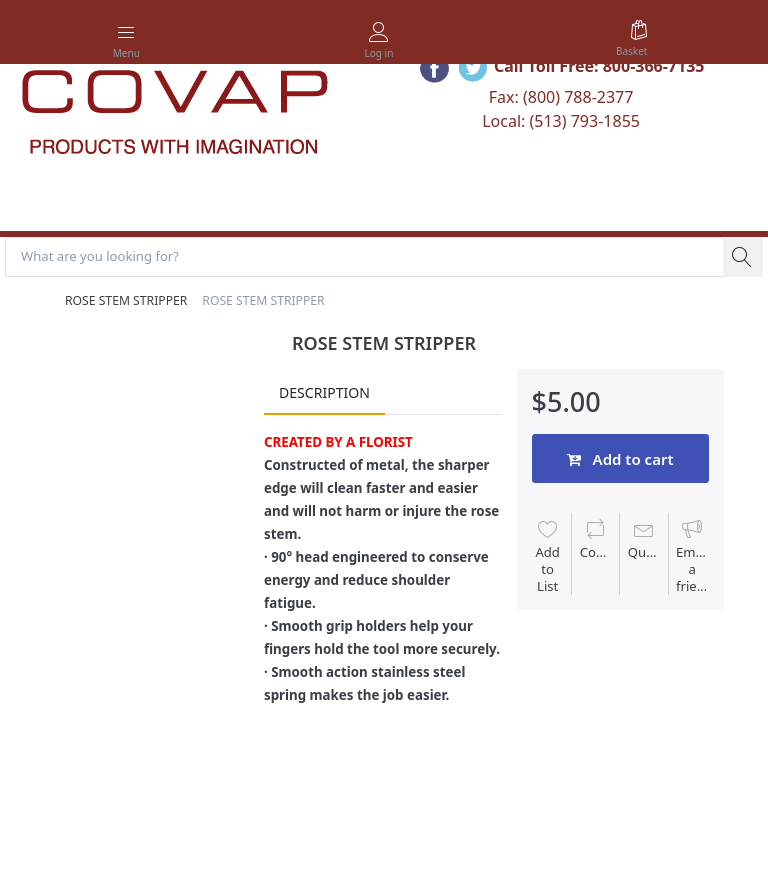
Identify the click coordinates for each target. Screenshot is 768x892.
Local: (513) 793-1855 (561, 121)
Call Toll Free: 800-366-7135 (599, 66)
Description (324, 392)
